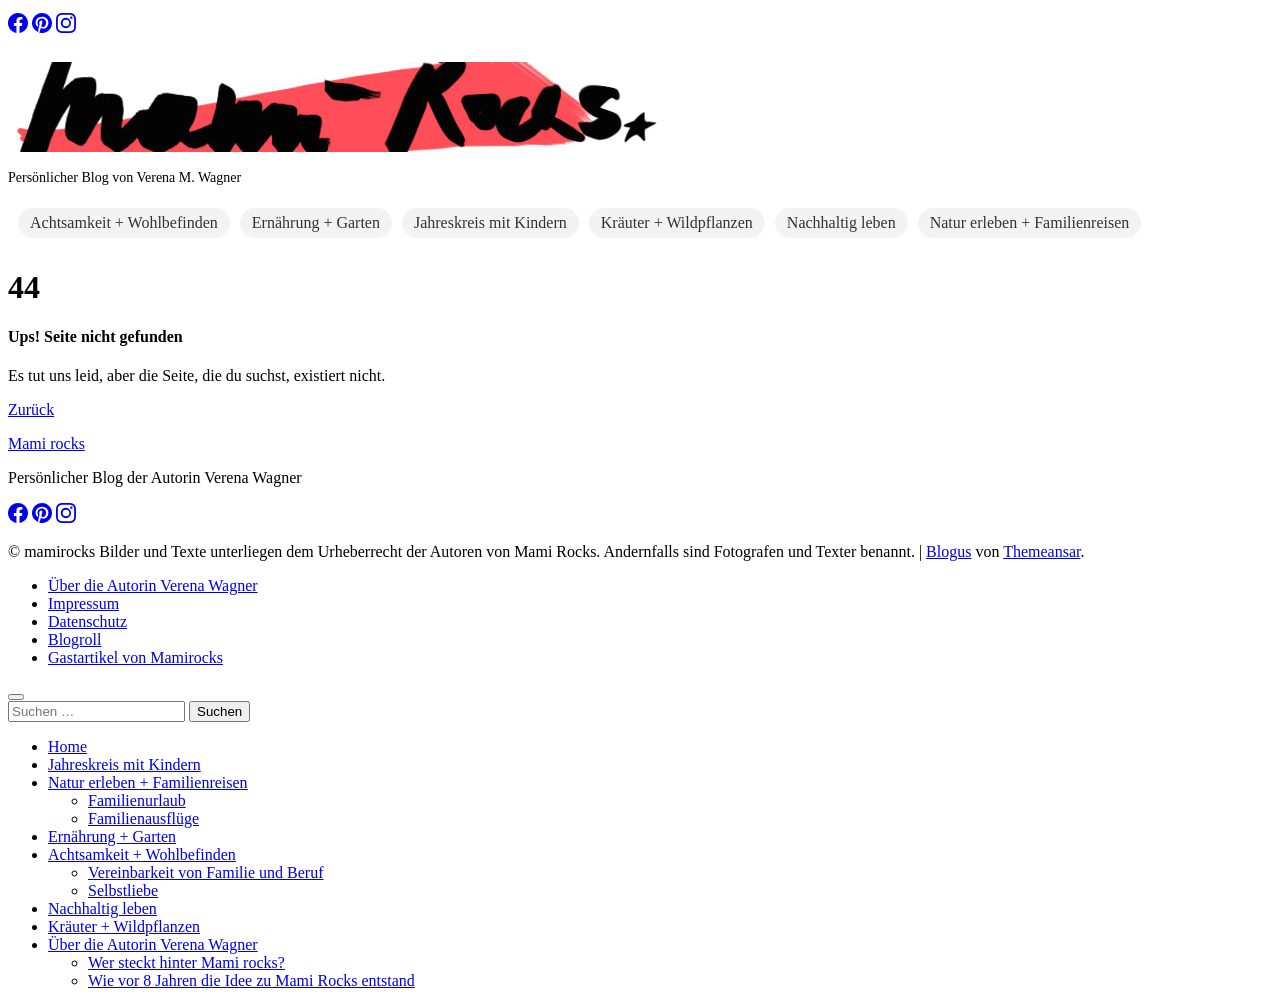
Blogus (948, 551)
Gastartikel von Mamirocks (135, 657)
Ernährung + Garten (316, 222)
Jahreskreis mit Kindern (490, 222)
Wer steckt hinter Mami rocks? (186, 962)
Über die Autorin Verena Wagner (153, 585)
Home (67, 746)
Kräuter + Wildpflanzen (677, 222)
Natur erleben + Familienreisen (1030, 222)
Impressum (83, 603)
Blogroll (74, 639)
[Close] (16, 697)
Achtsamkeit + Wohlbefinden (124, 222)
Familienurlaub (137, 800)
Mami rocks (46, 443)
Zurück (31, 409)
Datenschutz (87, 621)
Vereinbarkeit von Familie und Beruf (206, 872)
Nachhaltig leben (841, 222)
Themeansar (1041, 551)
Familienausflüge (143, 818)
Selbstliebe (123, 890)
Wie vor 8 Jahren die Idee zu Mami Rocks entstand (251, 980)
